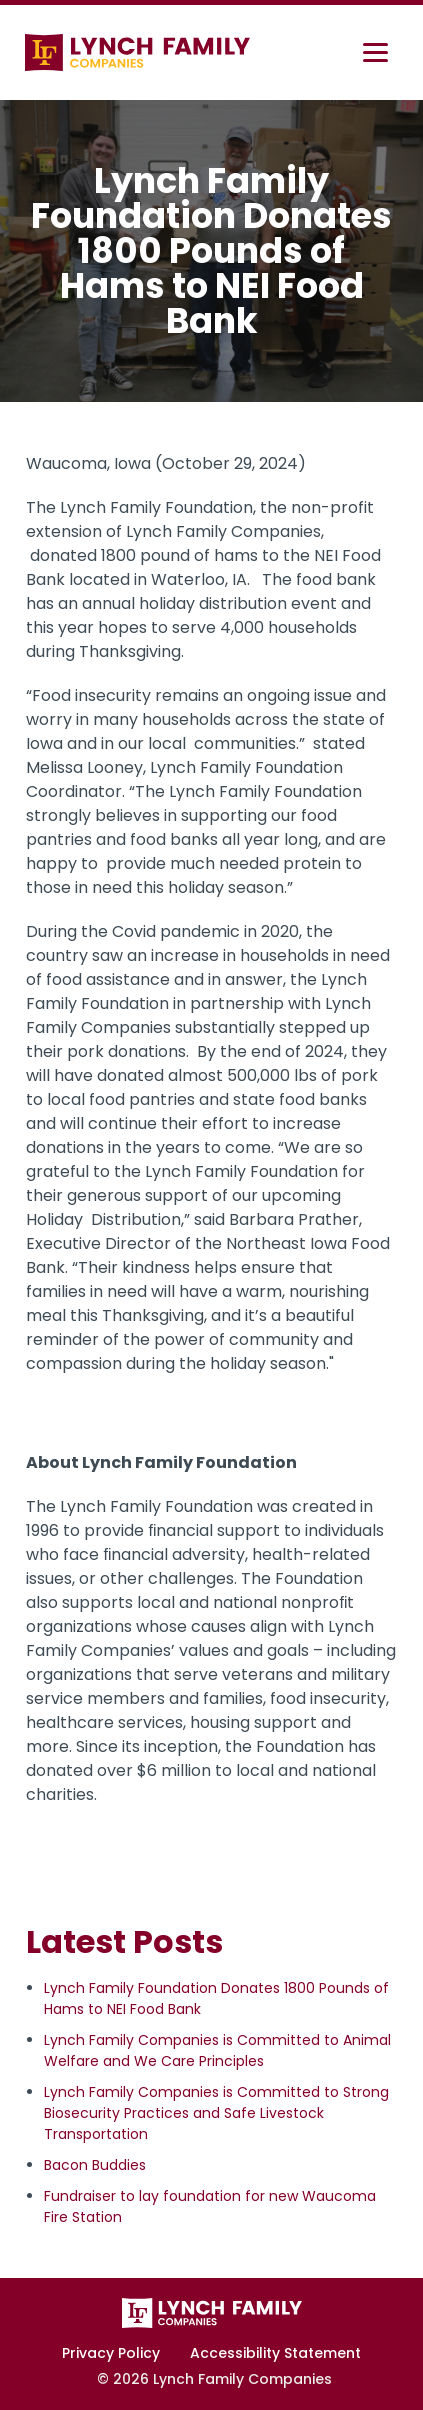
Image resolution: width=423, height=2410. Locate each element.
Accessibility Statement (275, 2353)
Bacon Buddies (95, 2165)
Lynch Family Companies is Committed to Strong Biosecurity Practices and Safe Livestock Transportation (216, 2113)
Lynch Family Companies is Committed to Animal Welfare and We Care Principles (217, 2050)
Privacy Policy (111, 2353)
